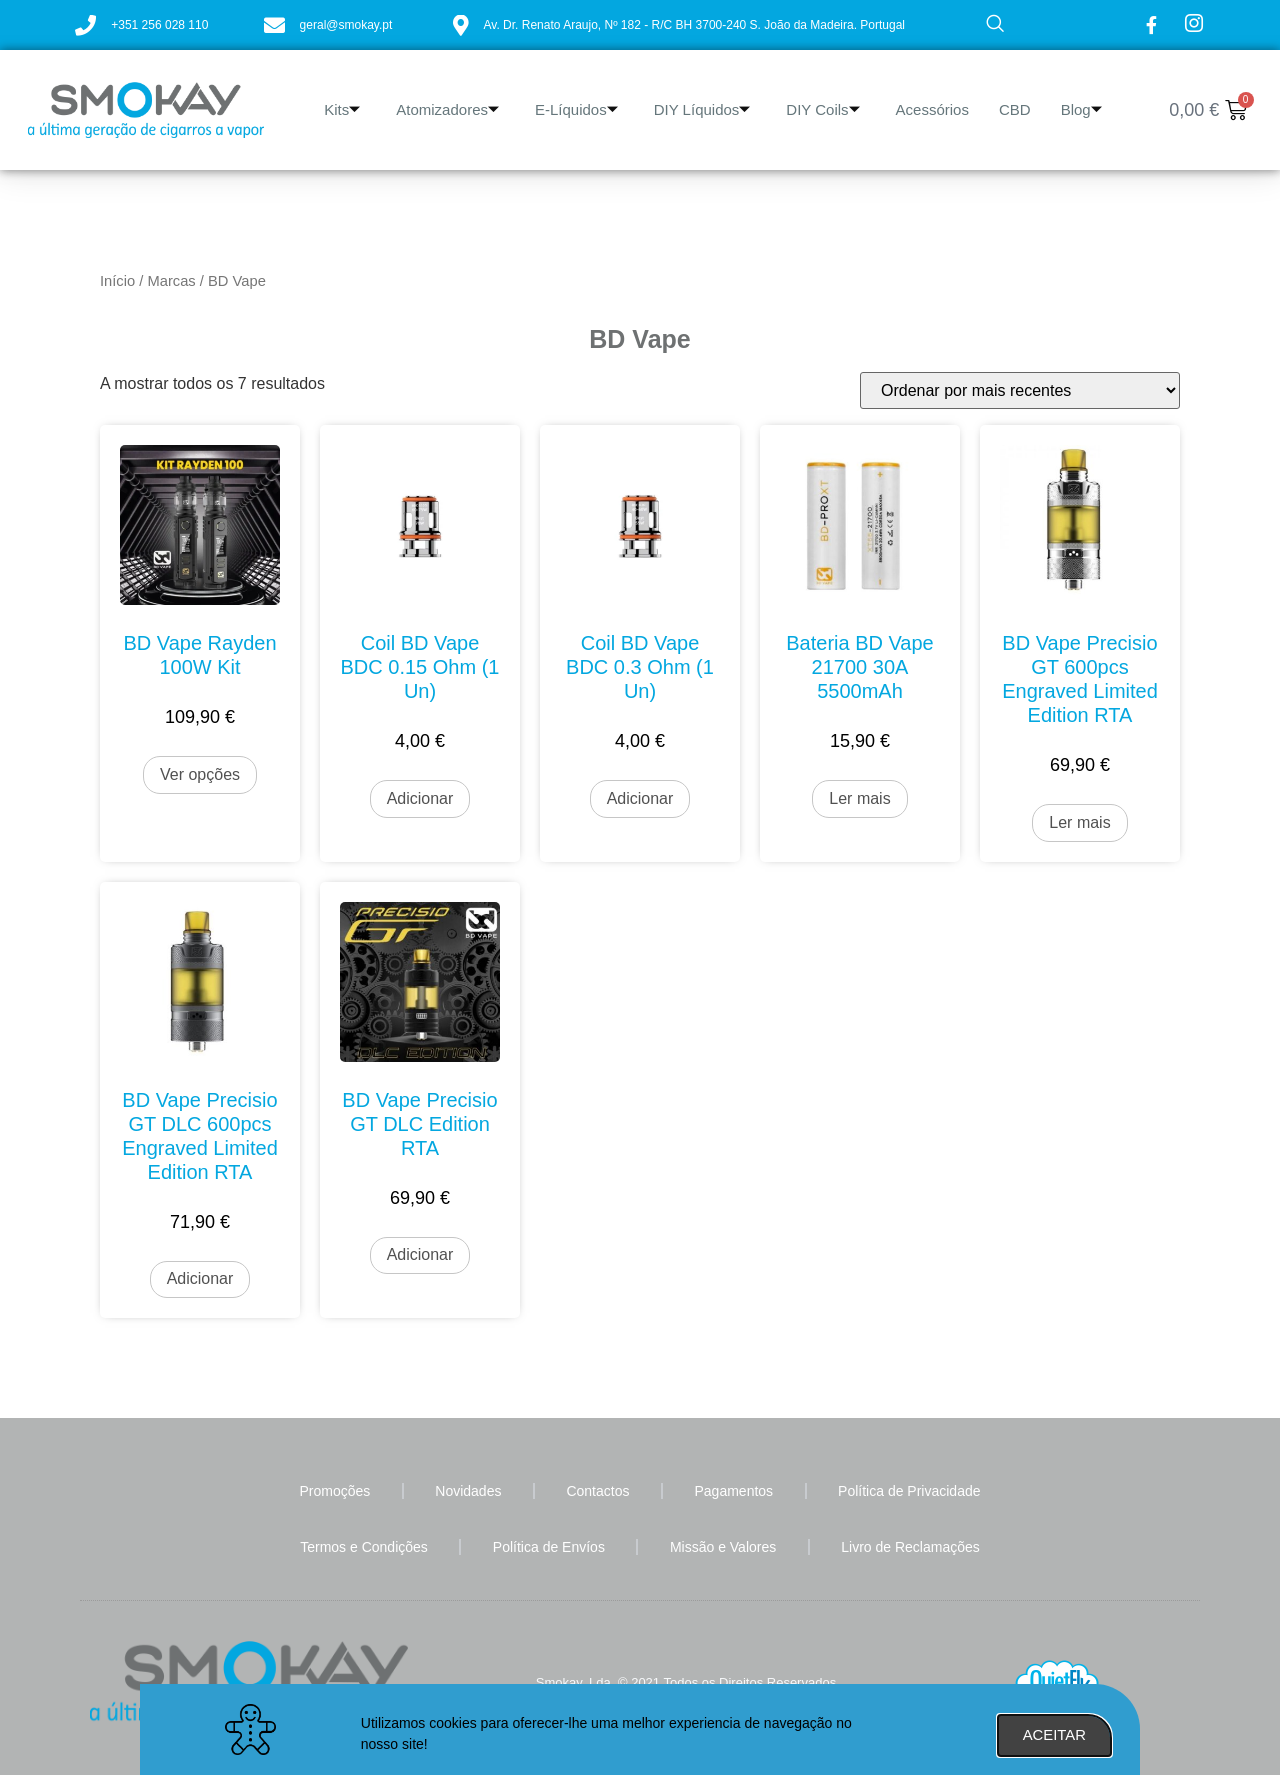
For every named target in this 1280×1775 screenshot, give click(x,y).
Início (117, 281)
